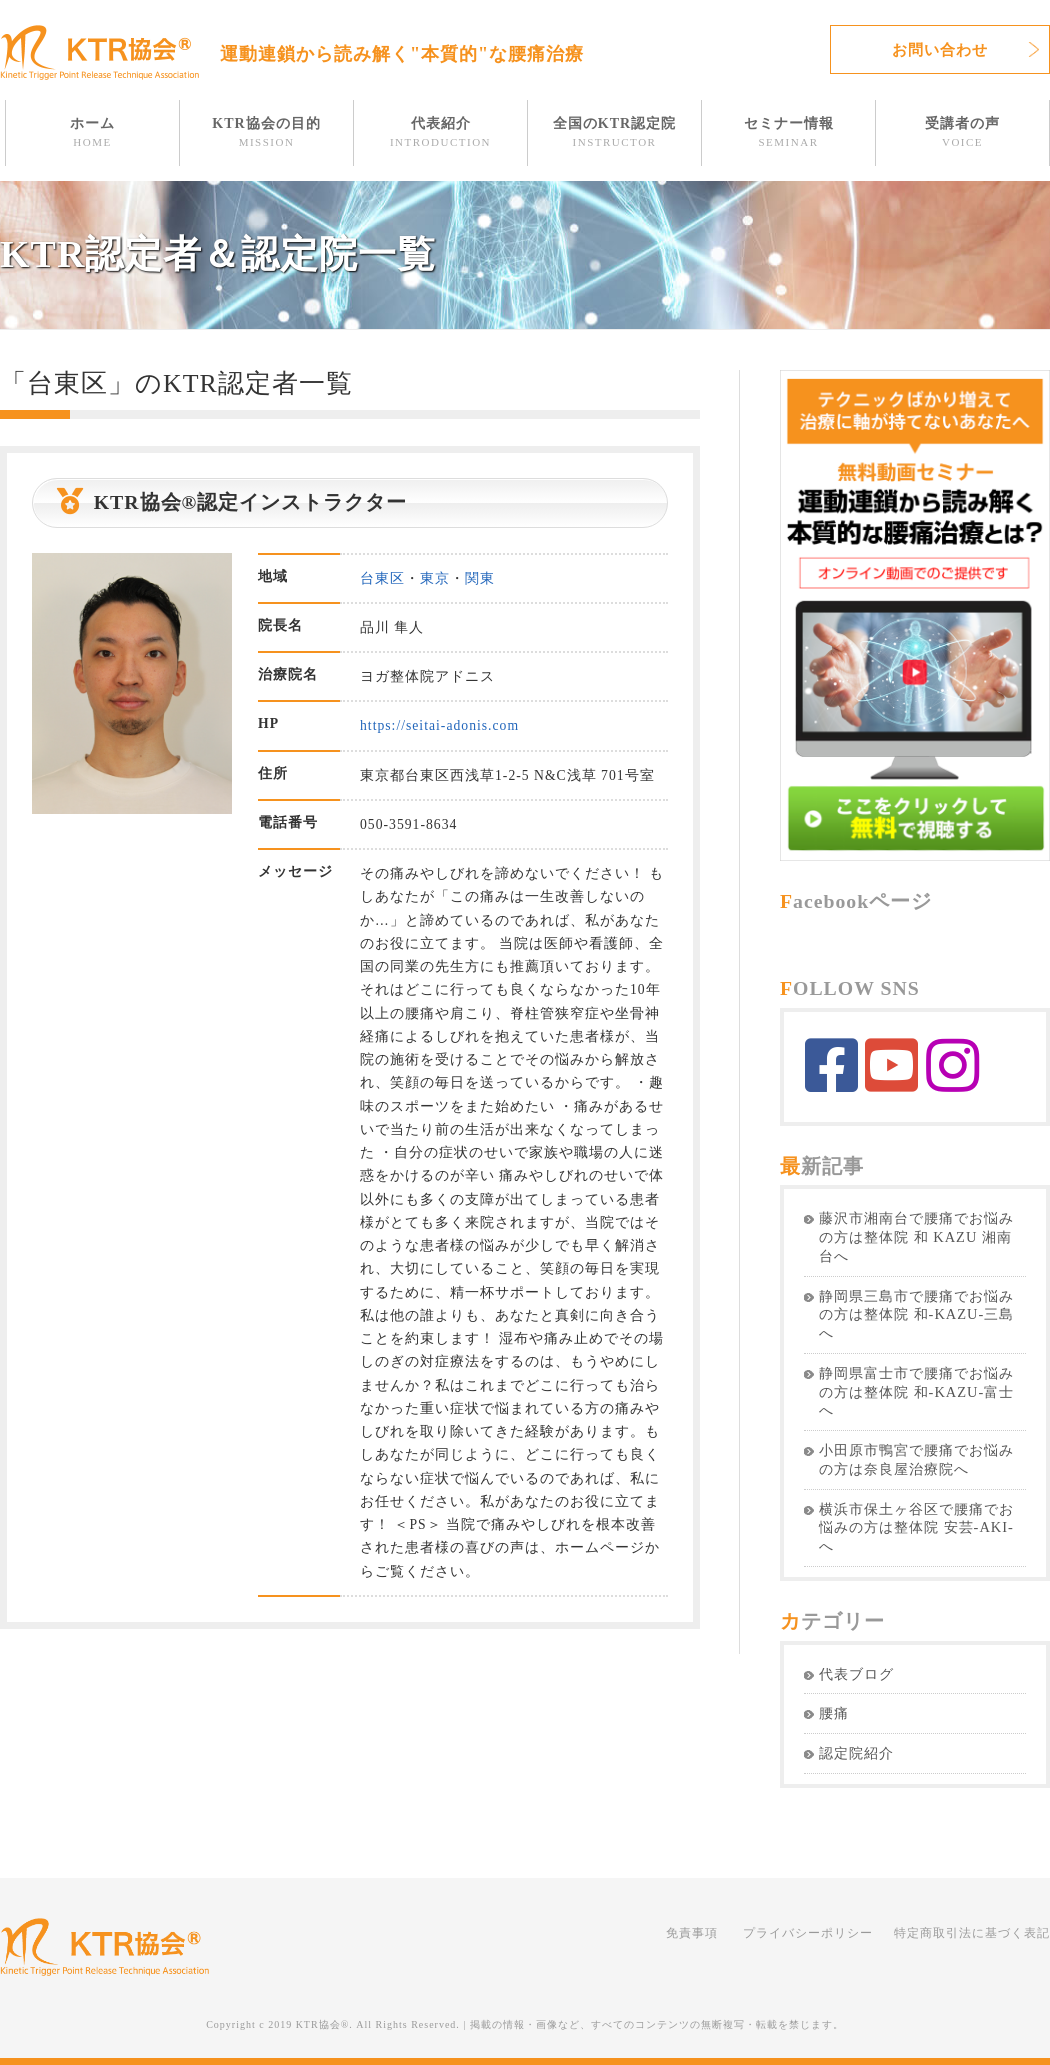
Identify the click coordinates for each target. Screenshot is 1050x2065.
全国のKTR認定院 (614, 132)
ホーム (92, 132)
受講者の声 (962, 132)
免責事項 (692, 1933)
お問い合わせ (940, 49)
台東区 (382, 578)
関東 (480, 578)
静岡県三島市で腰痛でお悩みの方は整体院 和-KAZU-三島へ (916, 1315)
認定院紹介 (856, 1753)
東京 (435, 578)
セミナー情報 (789, 132)
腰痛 (834, 1713)
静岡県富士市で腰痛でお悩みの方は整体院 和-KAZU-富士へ (916, 1392)
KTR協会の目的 (266, 132)
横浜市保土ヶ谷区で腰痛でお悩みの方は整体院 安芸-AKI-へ (916, 1528)
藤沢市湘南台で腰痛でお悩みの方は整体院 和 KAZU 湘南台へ (916, 1237)
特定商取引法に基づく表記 (972, 1933)
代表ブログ (856, 1674)
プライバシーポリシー (808, 1933)
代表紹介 (440, 132)
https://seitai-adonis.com (439, 725)
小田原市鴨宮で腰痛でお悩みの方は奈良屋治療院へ (916, 1459)
